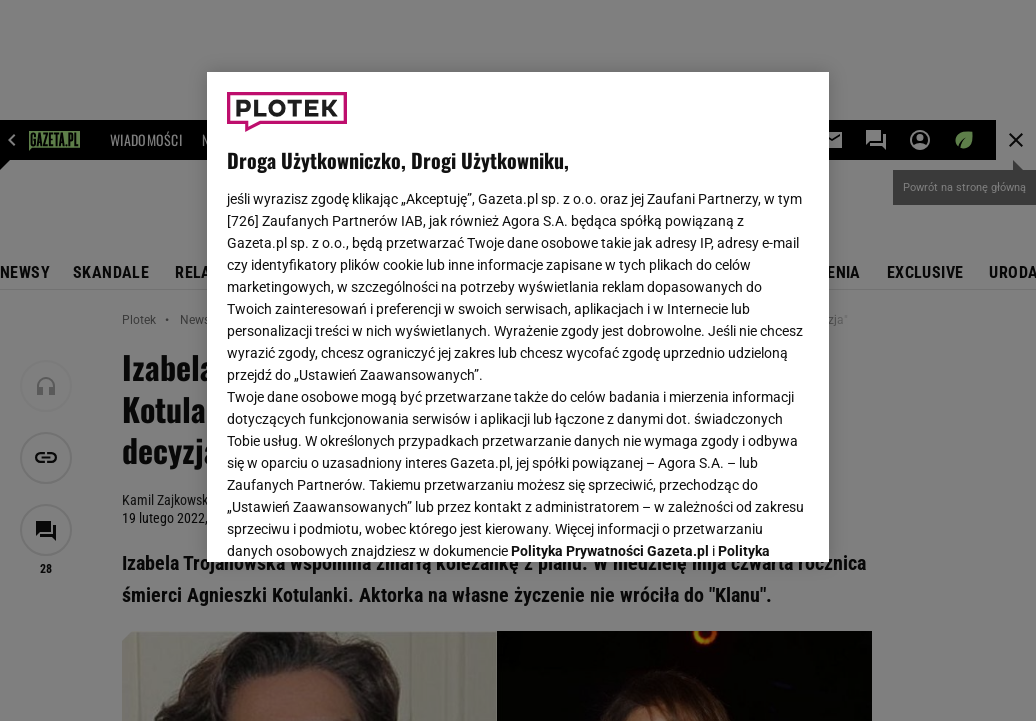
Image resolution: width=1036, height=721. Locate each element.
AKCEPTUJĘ (741, 523)
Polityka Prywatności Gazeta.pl (610, 297)
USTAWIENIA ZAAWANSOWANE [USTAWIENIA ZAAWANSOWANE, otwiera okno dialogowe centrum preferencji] (358, 522)
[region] (518, 317)
